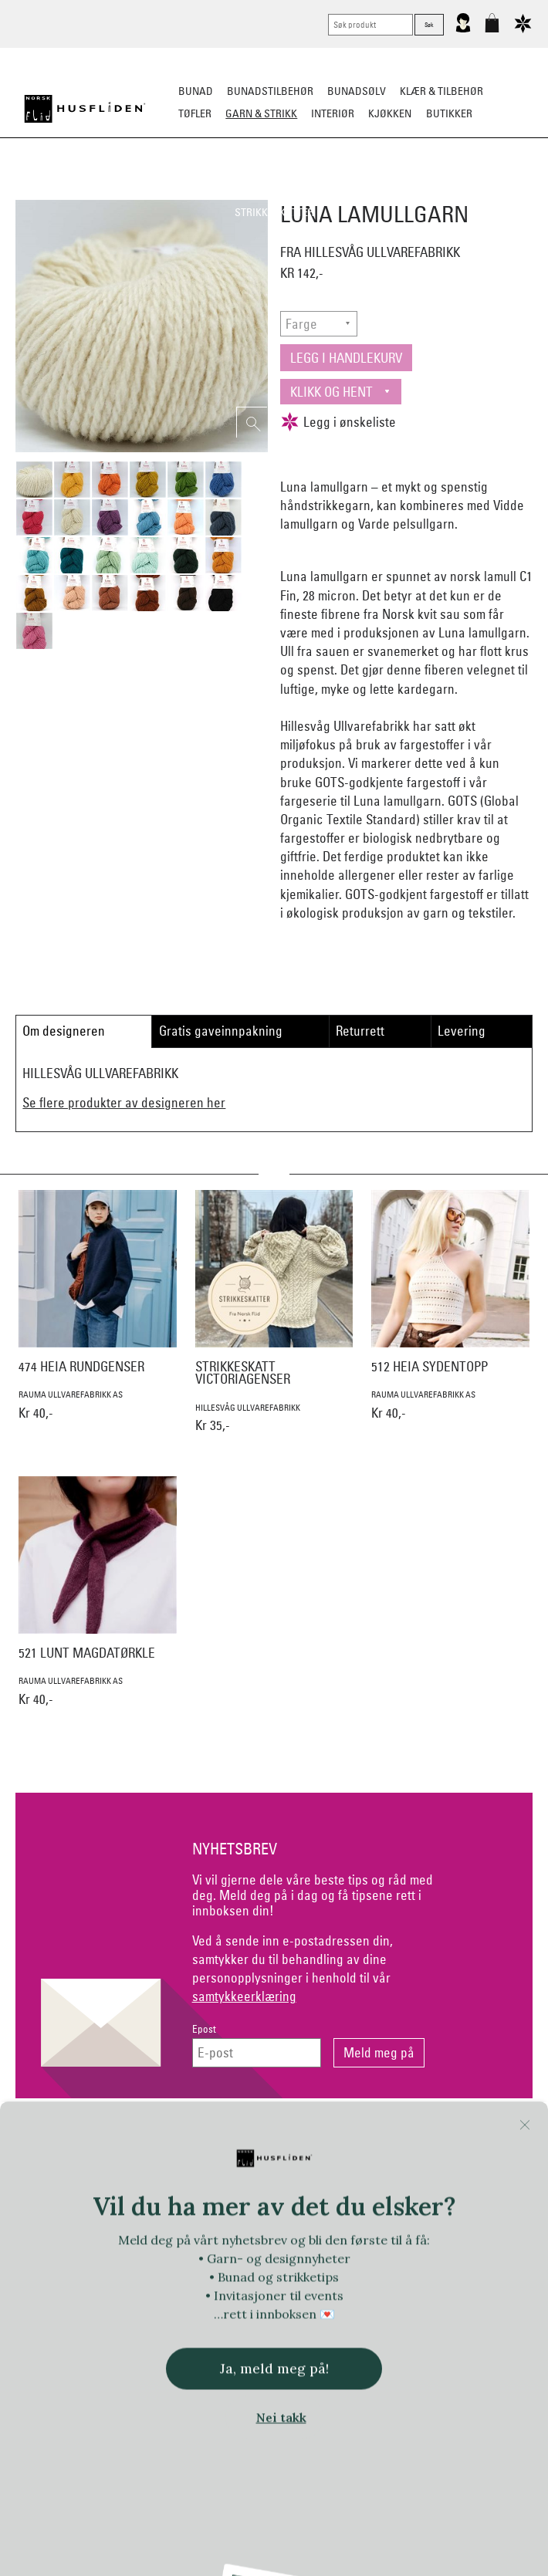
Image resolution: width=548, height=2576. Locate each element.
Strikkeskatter (274, 212)
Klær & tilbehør (441, 91)
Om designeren (63, 1031)
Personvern (332, 2138)
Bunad (195, 91)
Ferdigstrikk (167, 190)
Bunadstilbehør (270, 91)
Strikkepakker (83, 190)
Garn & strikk (261, 113)
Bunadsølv (356, 91)
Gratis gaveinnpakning (220, 1031)
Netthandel (215, 2138)
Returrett (360, 1031)
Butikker (449, 113)
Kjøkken (389, 113)
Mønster (278, 190)
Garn (228, 190)
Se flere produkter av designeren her (123, 1102)
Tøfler (194, 113)
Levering (461, 1031)
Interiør (332, 113)
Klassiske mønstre (365, 190)
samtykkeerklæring (244, 1996)
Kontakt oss (99, 2138)
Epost (204, 2029)
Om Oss (448, 2138)
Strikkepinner (465, 190)
